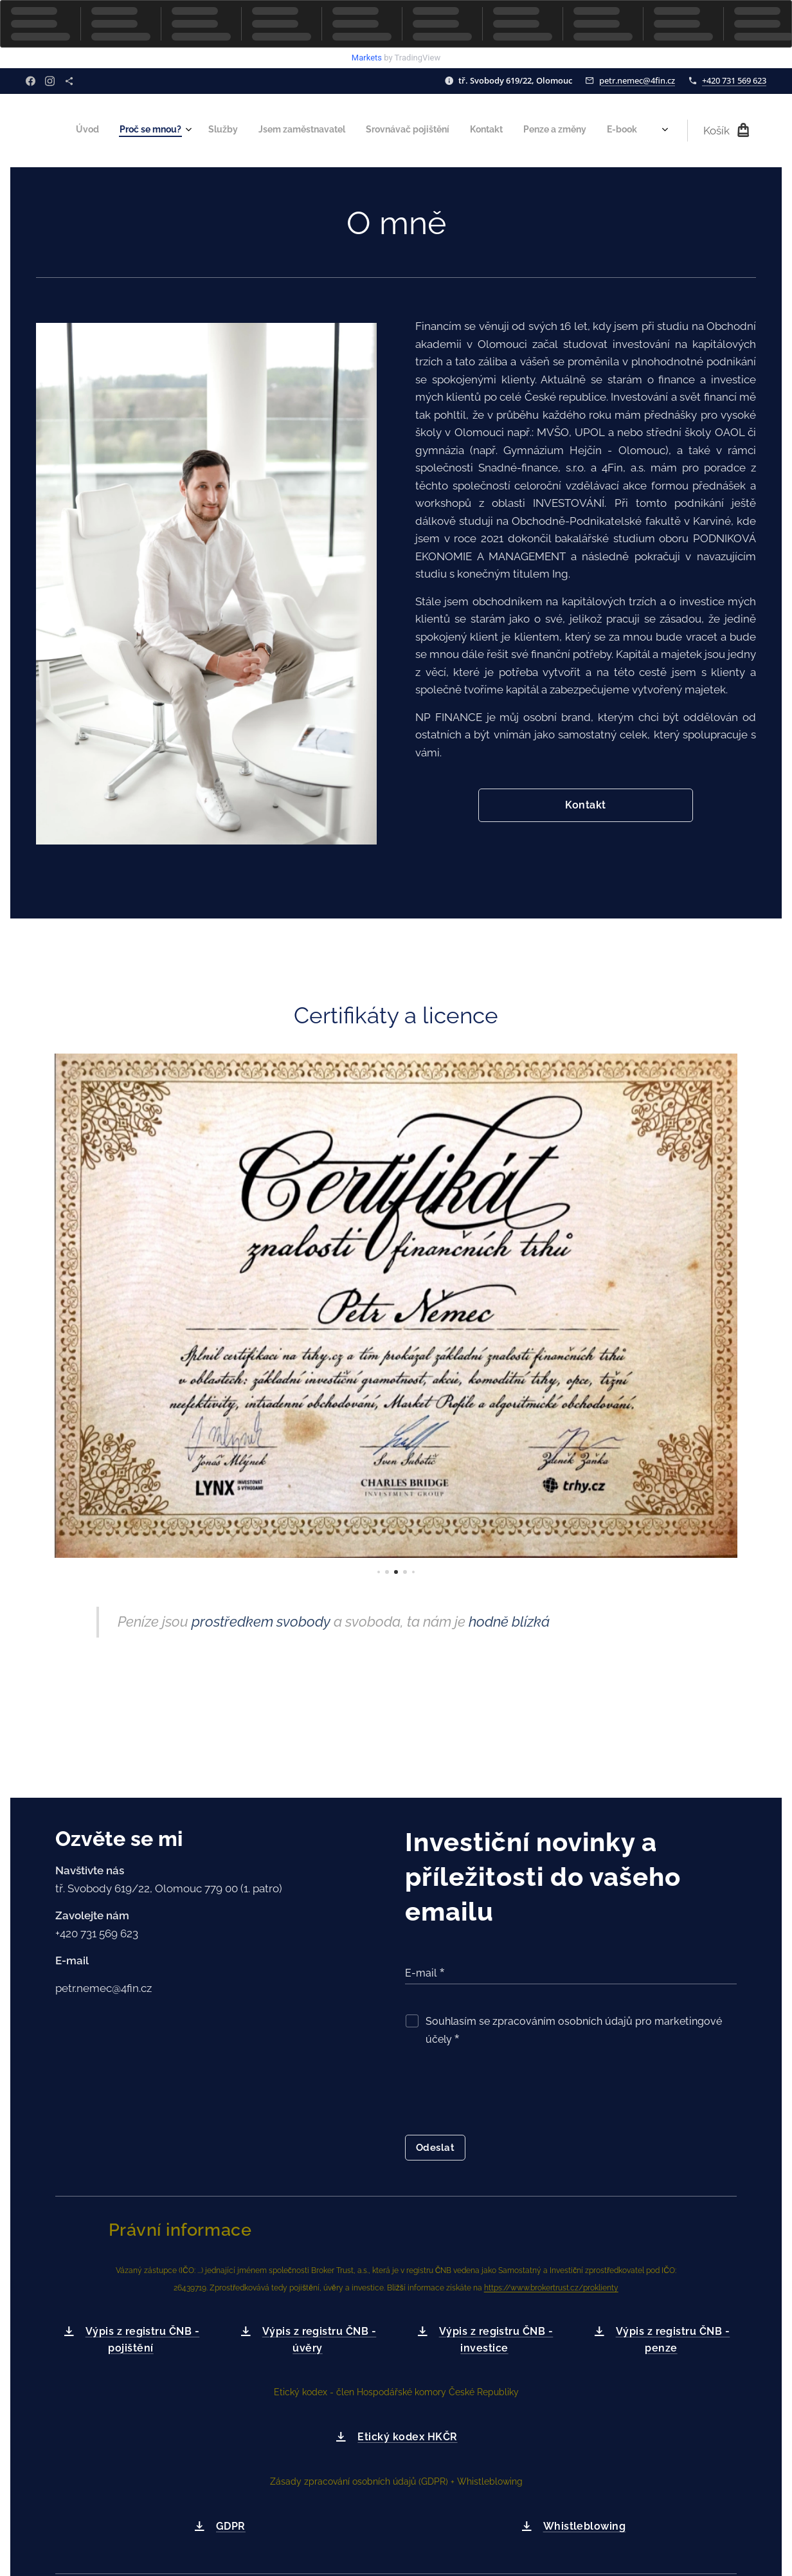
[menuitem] (414, 130)
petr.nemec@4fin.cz (637, 80)
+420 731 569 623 (734, 80)
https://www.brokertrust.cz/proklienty (551, 2287)
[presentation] (502, 2094)
